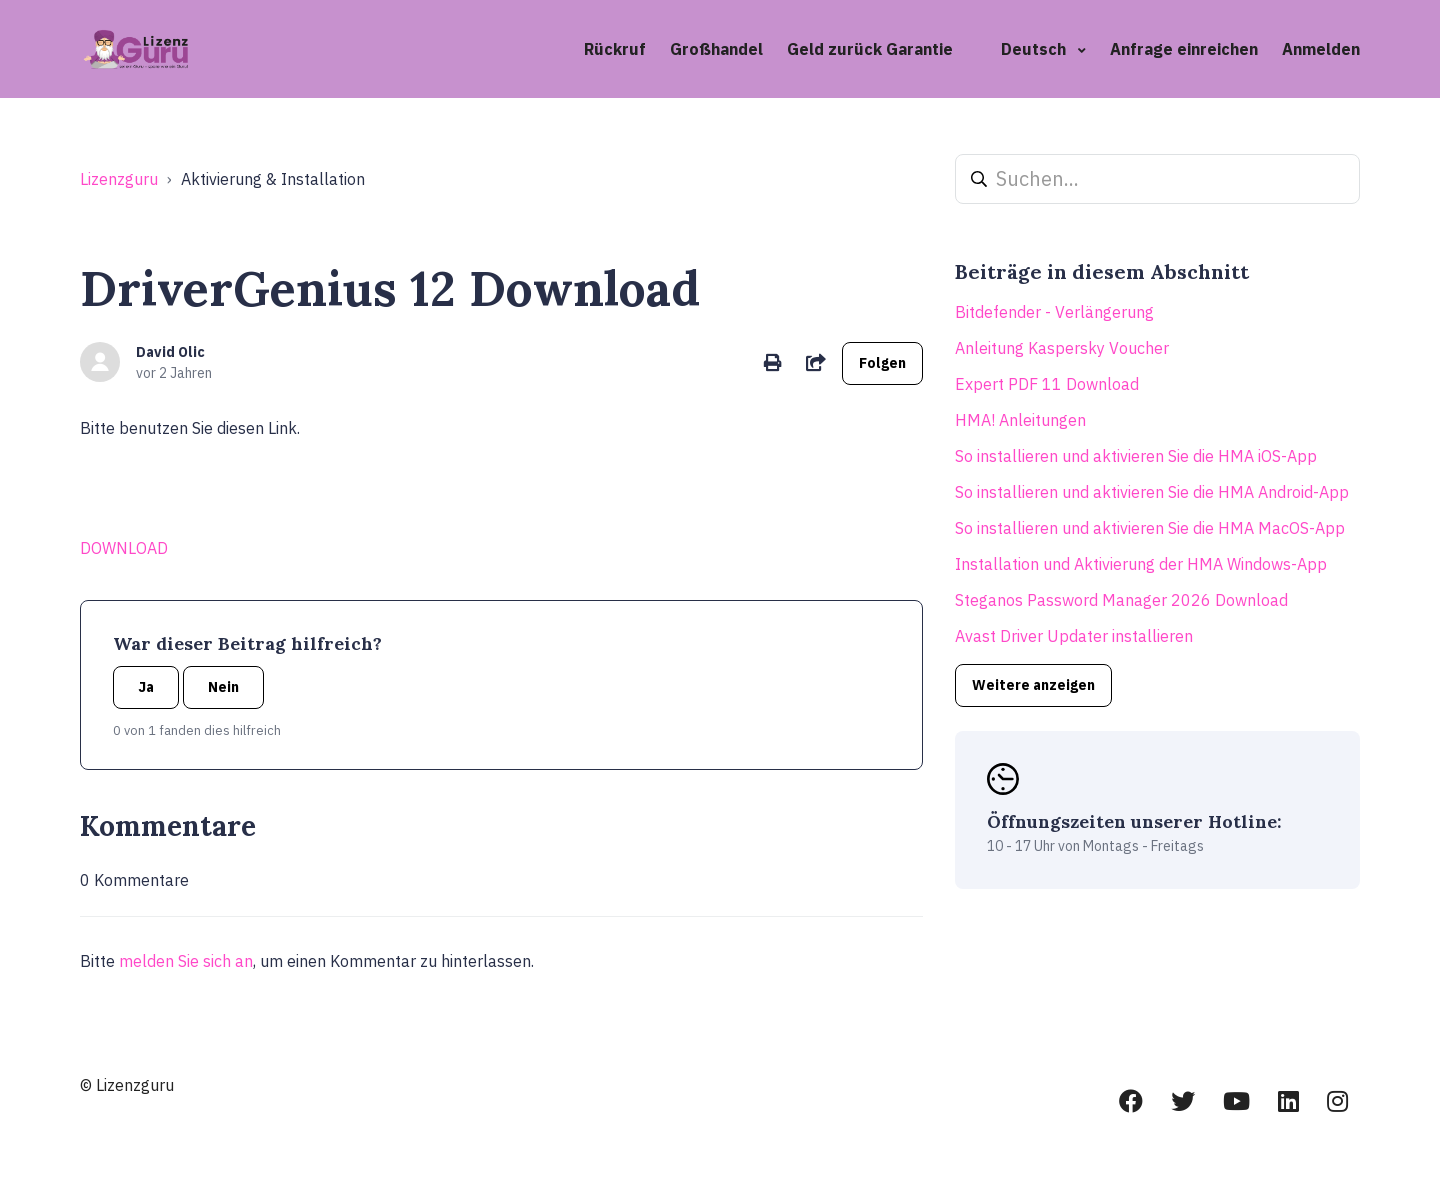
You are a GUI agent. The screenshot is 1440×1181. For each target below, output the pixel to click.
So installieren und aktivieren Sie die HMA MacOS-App (1150, 528)
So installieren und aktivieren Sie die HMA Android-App (1152, 492)
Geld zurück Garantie (870, 49)
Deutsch (1035, 49)
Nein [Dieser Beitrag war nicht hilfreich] (223, 687)
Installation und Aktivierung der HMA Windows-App (1141, 564)
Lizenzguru (119, 179)
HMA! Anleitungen (1020, 420)
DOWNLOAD (124, 548)
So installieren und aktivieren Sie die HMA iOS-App (1136, 456)
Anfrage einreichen (1184, 49)
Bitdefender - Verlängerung (1054, 312)
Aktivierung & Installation (273, 179)
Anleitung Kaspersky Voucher (1062, 348)
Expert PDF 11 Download (1047, 384)
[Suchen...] (1157, 179)
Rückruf (615, 49)
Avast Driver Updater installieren (1074, 636)
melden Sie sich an (186, 961)
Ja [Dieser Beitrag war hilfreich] (146, 687)
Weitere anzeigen (1033, 685)
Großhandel (716, 49)
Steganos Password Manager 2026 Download (1121, 600)
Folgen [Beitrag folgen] (882, 363)
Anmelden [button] (1321, 49)
